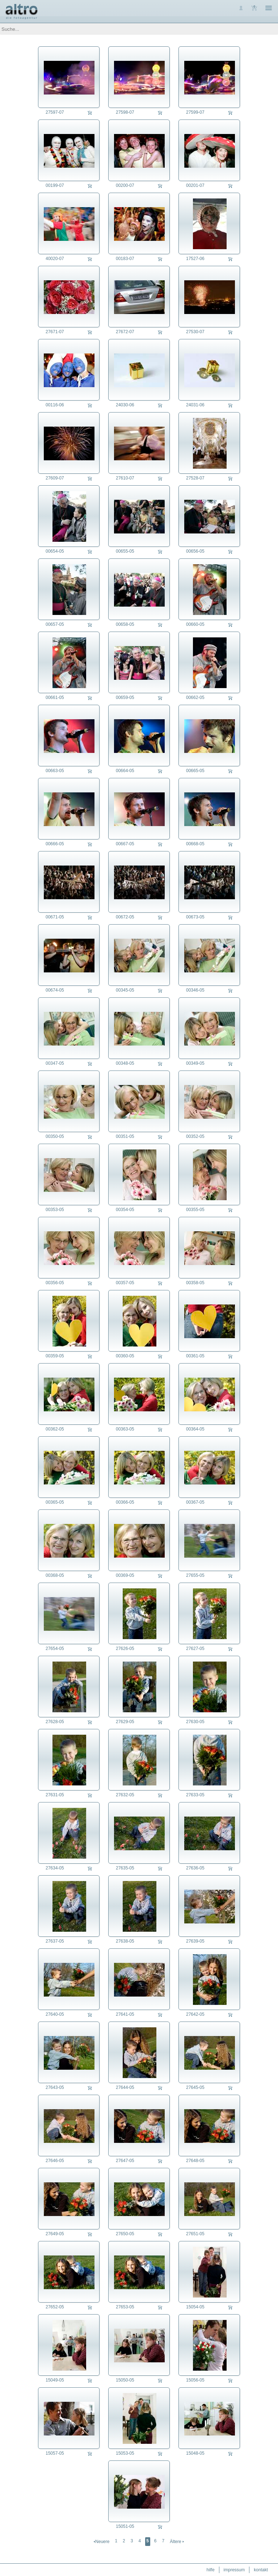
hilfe (211, 2569)
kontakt (261, 2569)
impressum (234, 2569)
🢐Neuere (101, 2541)
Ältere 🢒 (177, 2541)
